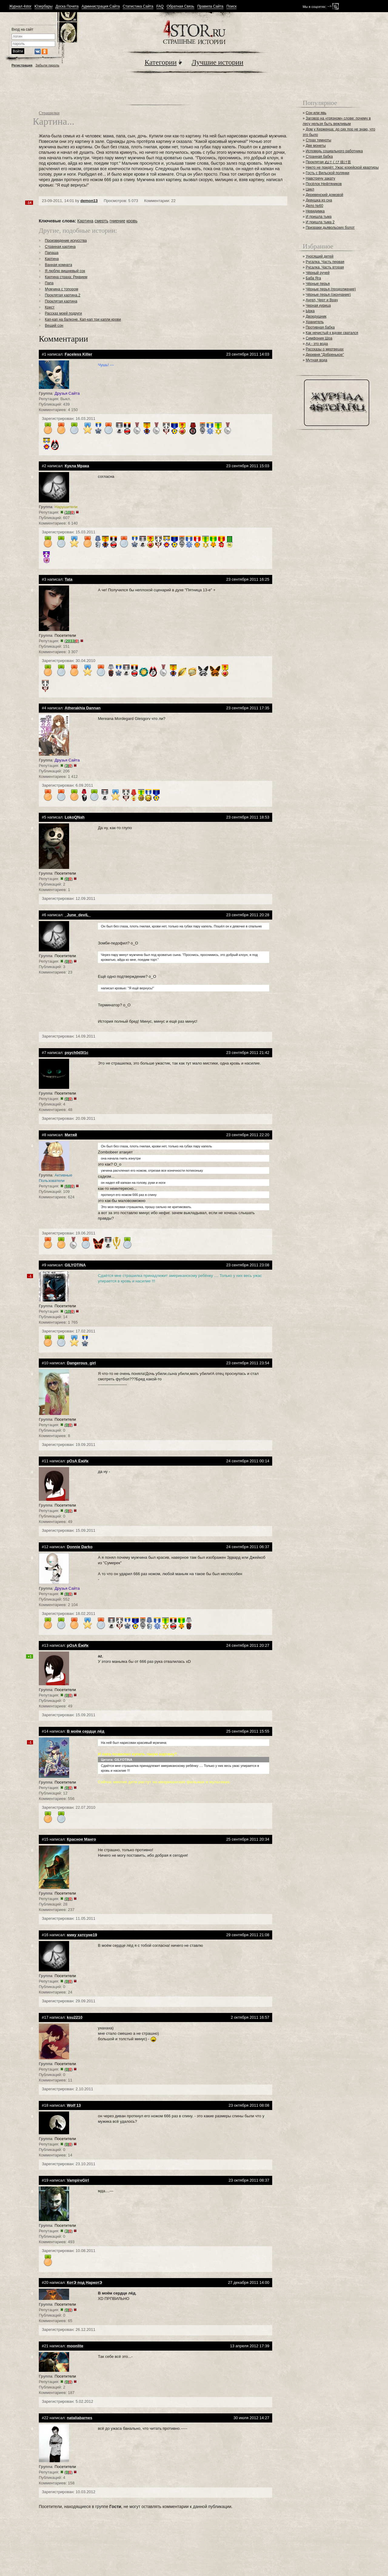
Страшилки (49, 113)
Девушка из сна (319, 200)
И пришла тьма (318, 216)
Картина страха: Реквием (66, 277)
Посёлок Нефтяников (324, 184)
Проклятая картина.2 (62, 295)
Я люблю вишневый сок (65, 271)
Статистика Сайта (138, 6)
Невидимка (315, 211)
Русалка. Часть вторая (325, 267)
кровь (131, 220)
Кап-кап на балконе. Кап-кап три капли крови (83, 319)
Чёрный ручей (317, 273)
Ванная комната (58, 265)
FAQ (160, 6)
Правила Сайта (210, 6)
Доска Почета (67, 6)
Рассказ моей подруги (63, 313)
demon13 (89, 200)
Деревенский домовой (324, 195)
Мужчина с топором (61, 289)
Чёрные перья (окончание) (328, 294)
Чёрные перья (317, 284)
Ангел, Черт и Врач (322, 300)
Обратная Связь (180, 6)
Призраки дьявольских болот (330, 227)
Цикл (310, 189)
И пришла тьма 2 (320, 222)
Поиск (231, 6)
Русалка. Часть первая (325, 262)
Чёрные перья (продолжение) (331, 289)
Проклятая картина (61, 301)
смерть (102, 220)
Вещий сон (54, 325)
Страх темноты (318, 140)
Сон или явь (316, 113)
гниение (117, 220)
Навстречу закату (320, 178)
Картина (85, 220)
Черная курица (318, 305)
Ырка (310, 311)
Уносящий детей (319, 256)
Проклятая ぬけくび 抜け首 (328, 162)
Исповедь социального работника (334, 151)
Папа (49, 283)
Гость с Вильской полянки (327, 173)
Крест (50, 307)
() (70, 512)
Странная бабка (319, 156)
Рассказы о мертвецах (324, 349)
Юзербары (43, 6)
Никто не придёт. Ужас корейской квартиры (342, 167)
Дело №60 (314, 206)
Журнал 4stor (20, 6)
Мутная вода (316, 360)
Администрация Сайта (101, 6)
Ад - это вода (317, 344)
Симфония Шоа (319, 338)
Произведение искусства (66, 240)
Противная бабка (320, 327)
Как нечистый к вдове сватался (332, 333)
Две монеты (316, 145)
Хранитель (315, 322)
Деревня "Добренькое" (325, 355)
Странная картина (60, 247)
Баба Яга (313, 278)
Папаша (52, 253)
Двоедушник (316, 316)
